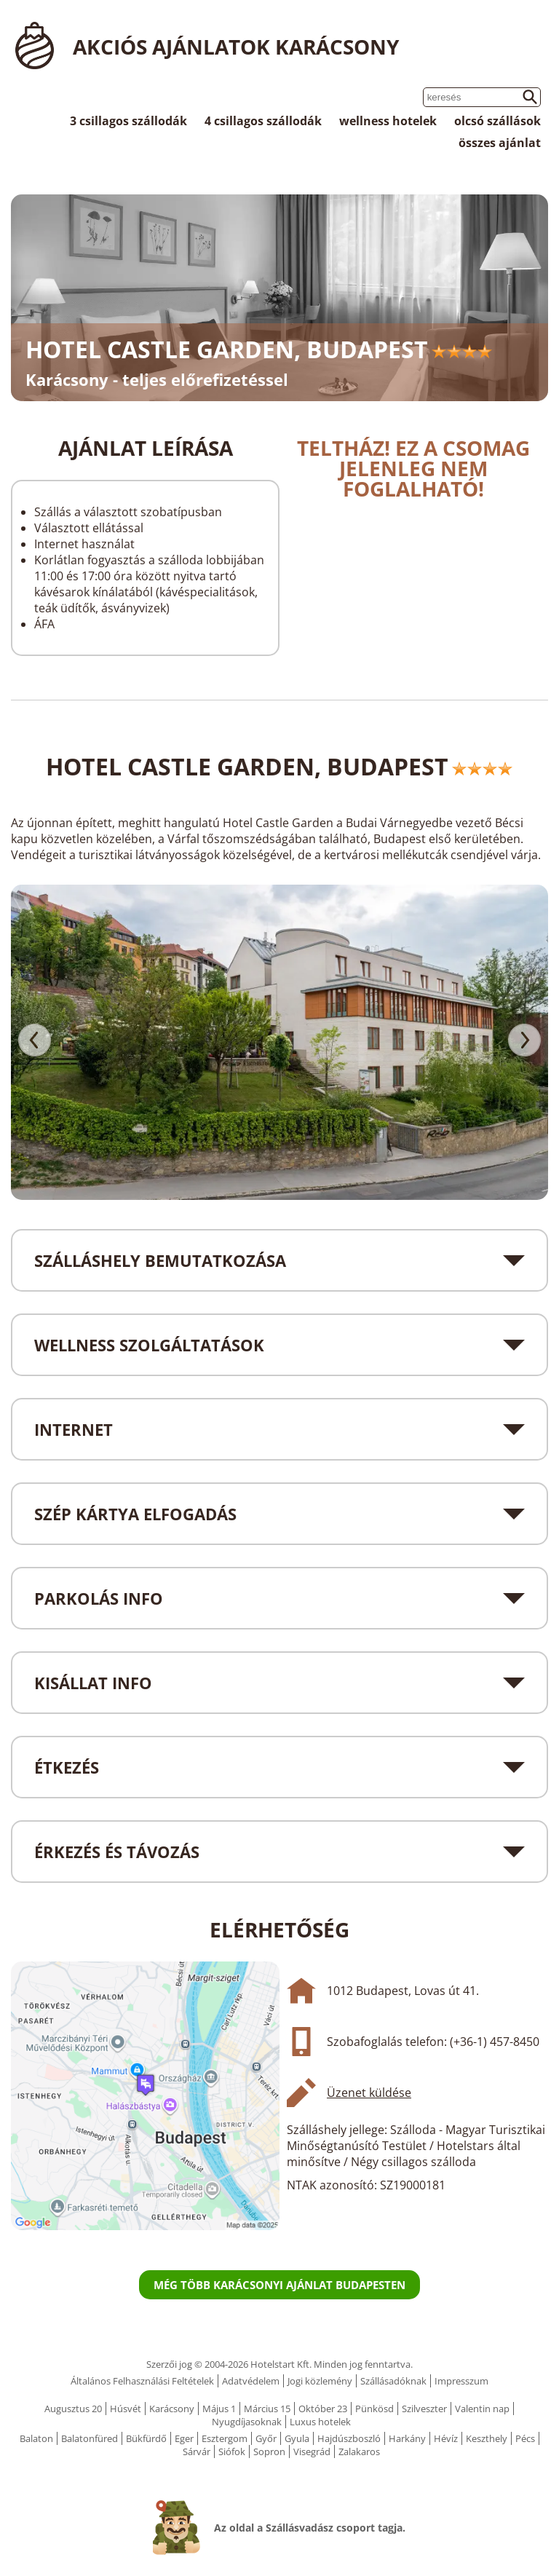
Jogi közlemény (320, 2380)
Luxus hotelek (320, 2421)
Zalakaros (359, 2451)
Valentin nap (482, 2408)
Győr (266, 2438)
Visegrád (311, 2451)
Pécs (525, 2438)
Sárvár (196, 2451)
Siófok (231, 2451)
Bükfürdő (146, 2438)
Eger (184, 2438)
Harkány (407, 2438)
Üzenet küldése (369, 2093)
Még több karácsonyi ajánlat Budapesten (279, 2284)
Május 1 (219, 2408)
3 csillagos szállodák (128, 121)
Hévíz (446, 2438)
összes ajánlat (500, 143)
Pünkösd (374, 2408)
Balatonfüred (89, 2438)
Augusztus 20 (73, 2408)
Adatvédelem (251, 2380)
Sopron (269, 2451)
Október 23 (322, 2408)
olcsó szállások (497, 121)
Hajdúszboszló (349, 2438)
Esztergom (224, 2438)
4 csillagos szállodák (263, 121)
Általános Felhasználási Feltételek (142, 2380)
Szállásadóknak (393, 2380)
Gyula (297, 2438)
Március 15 (267, 2408)
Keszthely (486, 2438)
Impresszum (461, 2380)
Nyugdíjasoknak (247, 2421)
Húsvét (125, 2408)
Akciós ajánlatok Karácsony (236, 46)
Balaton (36, 2438)
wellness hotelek (388, 121)
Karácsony (171, 2408)
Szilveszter (424, 2408)
